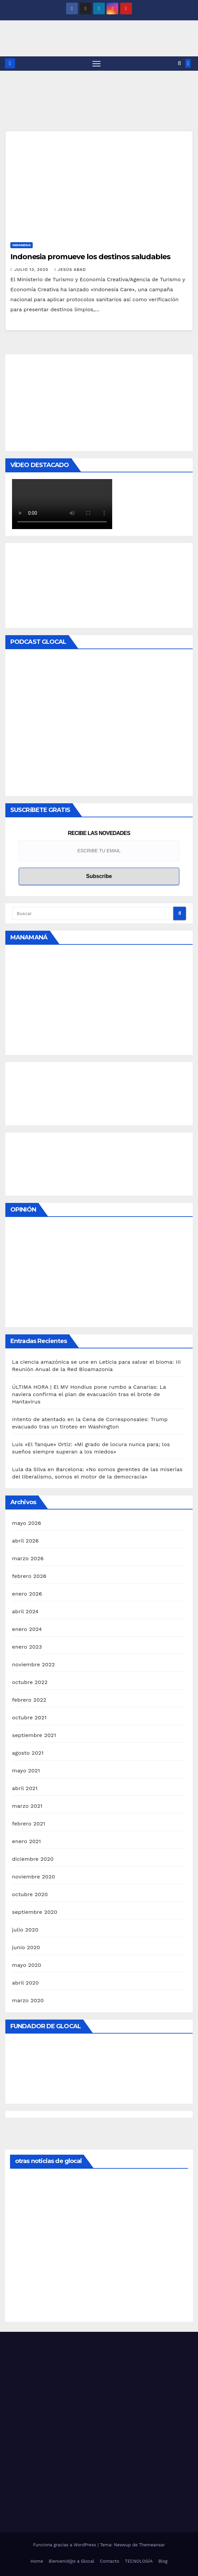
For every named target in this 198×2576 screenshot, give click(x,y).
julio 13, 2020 (32, 269)
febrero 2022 (29, 1700)
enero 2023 (27, 1647)
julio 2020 (25, 1929)
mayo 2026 (26, 1523)
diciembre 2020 (32, 1859)
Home (37, 2561)
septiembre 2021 (34, 1735)
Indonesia (21, 245)
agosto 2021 (27, 1753)
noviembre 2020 (33, 1876)
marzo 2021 (27, 1806)
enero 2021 (26, 1841)
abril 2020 (25, 1983)
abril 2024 (25, 1611)
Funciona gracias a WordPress (65, 2544)
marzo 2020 (28, 2000)
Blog (162, 2561)
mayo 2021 (26, 1770)
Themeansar (152, 2544)
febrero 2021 (28, 1823)
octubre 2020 (30, 1894)
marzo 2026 (28, 1558)
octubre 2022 (29, 1682)
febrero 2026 (29, 1576)
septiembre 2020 (34, 1912)
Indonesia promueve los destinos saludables (90, 256)
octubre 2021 (29, 1717)
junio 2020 (26, 1947)
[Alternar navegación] (96, 63)
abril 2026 (25, 1541)
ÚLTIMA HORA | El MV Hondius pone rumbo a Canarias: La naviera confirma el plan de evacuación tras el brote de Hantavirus (89, 1394)
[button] (179, 63)
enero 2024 (27, 1629)
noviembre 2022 (33, 1664)
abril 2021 (25, 1788)
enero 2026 (27, 1594)
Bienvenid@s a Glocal (71, 2561)
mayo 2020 (26, 1965)
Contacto (109, 2561)
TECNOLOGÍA (139, 2561)
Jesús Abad (70, 269)
